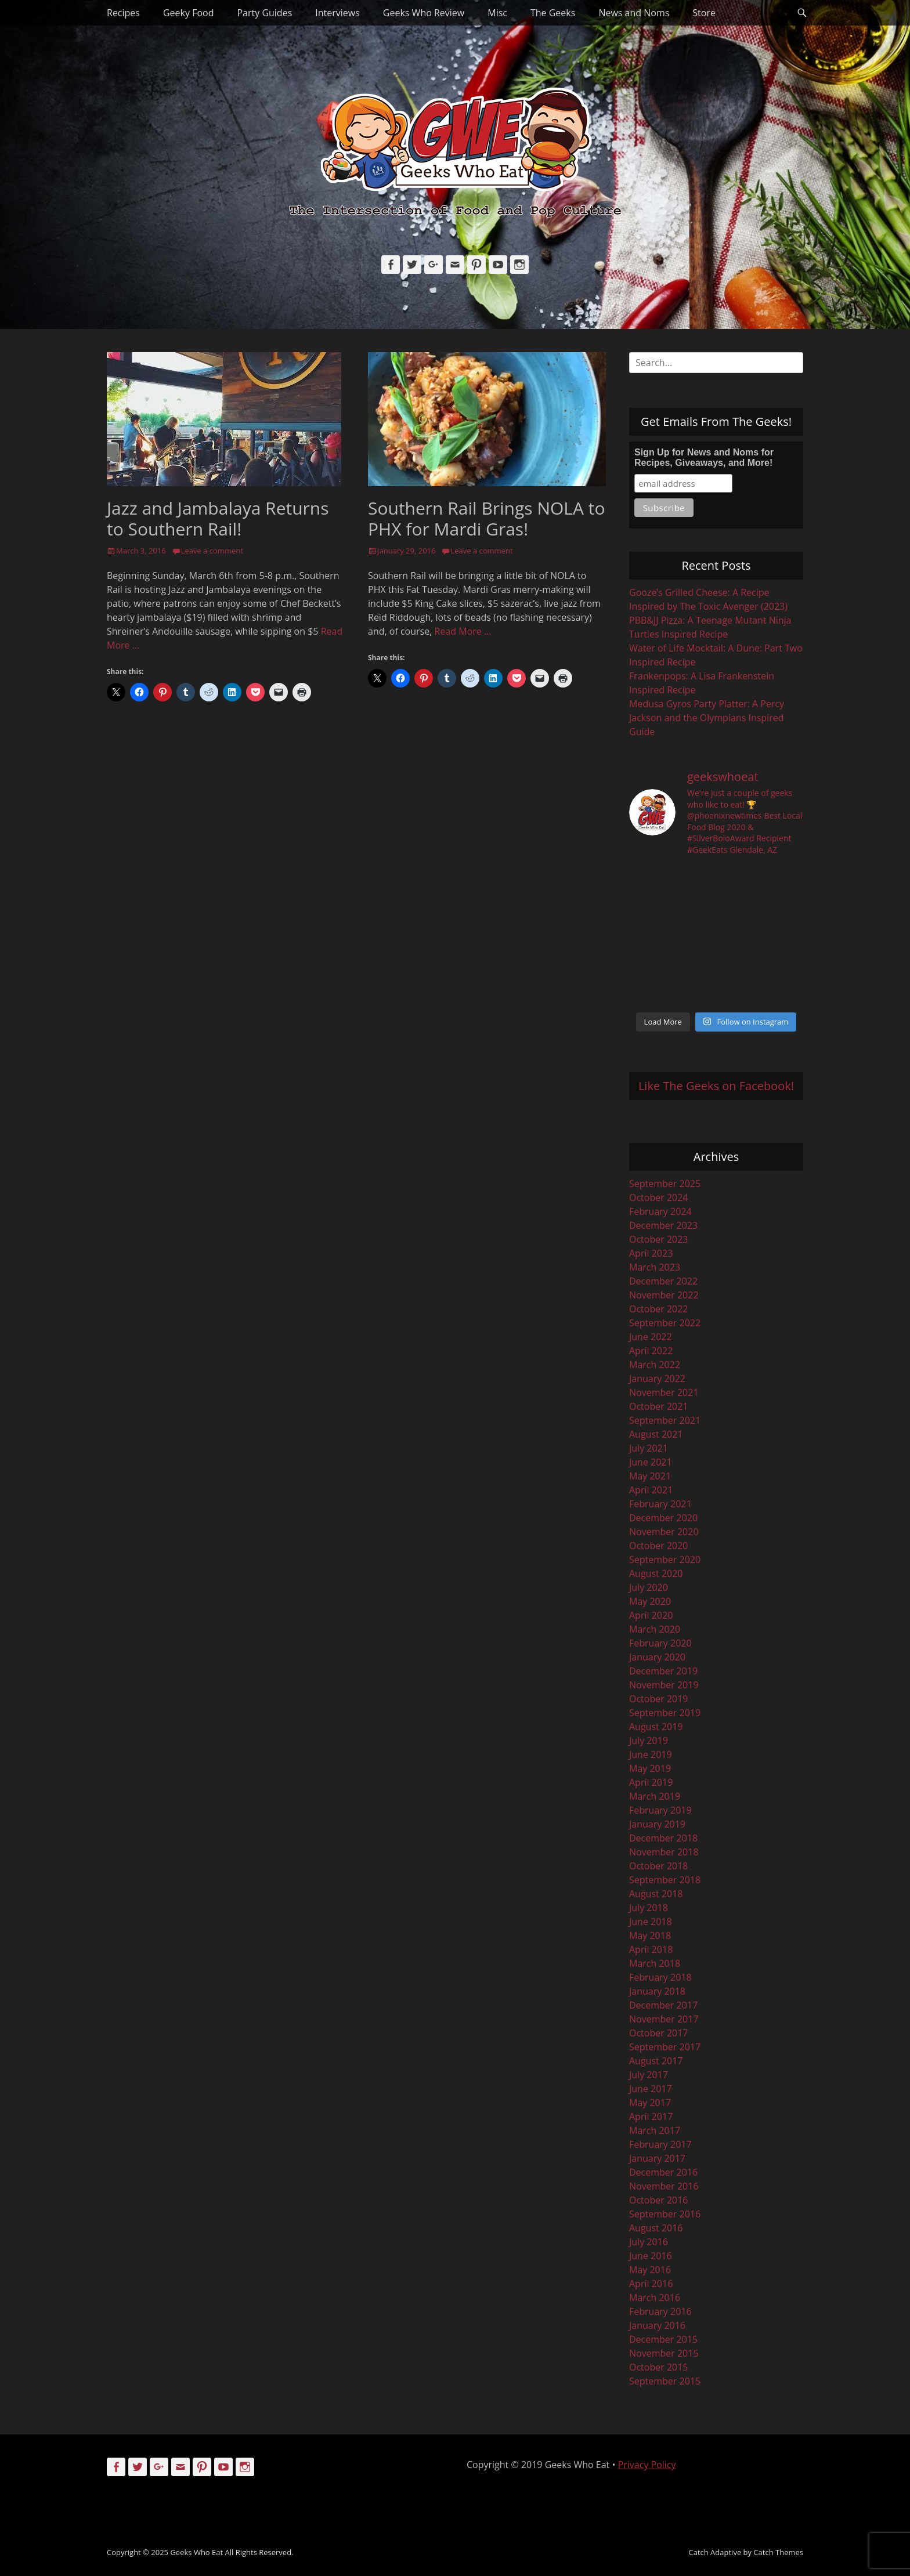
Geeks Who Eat (196, 2552)
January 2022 (657, 1378)
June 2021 (650, 1462)
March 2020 (654, 1629)
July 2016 (648, 2241)
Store (704, 12)
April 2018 (651, 1949)
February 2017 (660, 2144)
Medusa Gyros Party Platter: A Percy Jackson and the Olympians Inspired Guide (706, 717)
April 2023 (651, 1253)
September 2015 (664, 2381)
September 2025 (664, 1183)
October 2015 (658, 2367)
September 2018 (664, 1879)
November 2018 (664, 1852)
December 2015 (663, 2339)
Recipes (123, 12)
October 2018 (658, 1865)
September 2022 (664, 1322)
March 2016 (654, 2297)
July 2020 (648, 1587)
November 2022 (664, 1295)
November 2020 (664, 1531)
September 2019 (664, 1712)
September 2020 (664, 1559)
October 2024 (658, 1197)
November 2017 (664, 2019)
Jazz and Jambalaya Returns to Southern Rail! (218, 518)
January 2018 (657, 1991)
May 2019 (650, 1768)
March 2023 (654, 1267)
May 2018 (650, 1935)
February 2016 (660, 2311)
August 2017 (656, 2060)
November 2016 (664, 2186)
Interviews (337, 12)
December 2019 (663, 1671)
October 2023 (658, 1239)
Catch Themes (778, 2552)
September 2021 (664, 1420)
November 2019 (664, 1684)
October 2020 (658, 1545)
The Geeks (552, 12)
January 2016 (657, 2325)
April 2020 (651, 1615)
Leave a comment (212, 550)
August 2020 (656, 1573)
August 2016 (656, 2228)
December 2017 (663, 2005)
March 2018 (654, 1963)
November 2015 (664, 2353)
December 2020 (663, 1517)
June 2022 (650, 1336)
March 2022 (654, 1364)
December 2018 (663, 1838)
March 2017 (654, 2130)
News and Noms (633, 12)
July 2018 (648, 1907)
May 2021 (650, 1476)
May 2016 (650, 2269)
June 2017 (650, 2088)
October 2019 (658, 1698)
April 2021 (651, 1490)
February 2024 (660, 1211)
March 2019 (654, 1796)
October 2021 (658, 1406)
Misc (497, 12)
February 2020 (660, 1643)
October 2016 (658, 2200)
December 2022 (663, 1281)
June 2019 (650, 1754)
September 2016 (664, 2214)
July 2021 (648, 1448)
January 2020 (657, 1657)
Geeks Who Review (423, 12)
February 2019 (660, 1810)
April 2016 (651, 2283)
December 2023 (663, 1225)
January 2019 (657, 1824)
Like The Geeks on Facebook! (716, 1086)
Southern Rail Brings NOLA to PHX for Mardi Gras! (486, 518)
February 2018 (660, 1977)
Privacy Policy (647, 2464)
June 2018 (650, 1921)
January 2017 (657, 2158)
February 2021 (660, 1503)
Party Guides (264, 12)
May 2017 (650, 2102)
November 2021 (664, 1392)
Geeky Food (188, 12)
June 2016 (650, 2255)
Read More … (463, 631)
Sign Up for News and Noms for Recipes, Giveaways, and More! (704, 457)
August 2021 (656, 1434)
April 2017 (651, 2116)
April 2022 (651, 1350)
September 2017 (664, 2046)
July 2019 (648, 1740)
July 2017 (648, 2074)
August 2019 (656, 1726)
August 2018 (656, 1893)
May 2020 (650, 1601)
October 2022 (658, 1309)
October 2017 (658, 2033)
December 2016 (663, 2172)
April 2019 (651, 1782)
